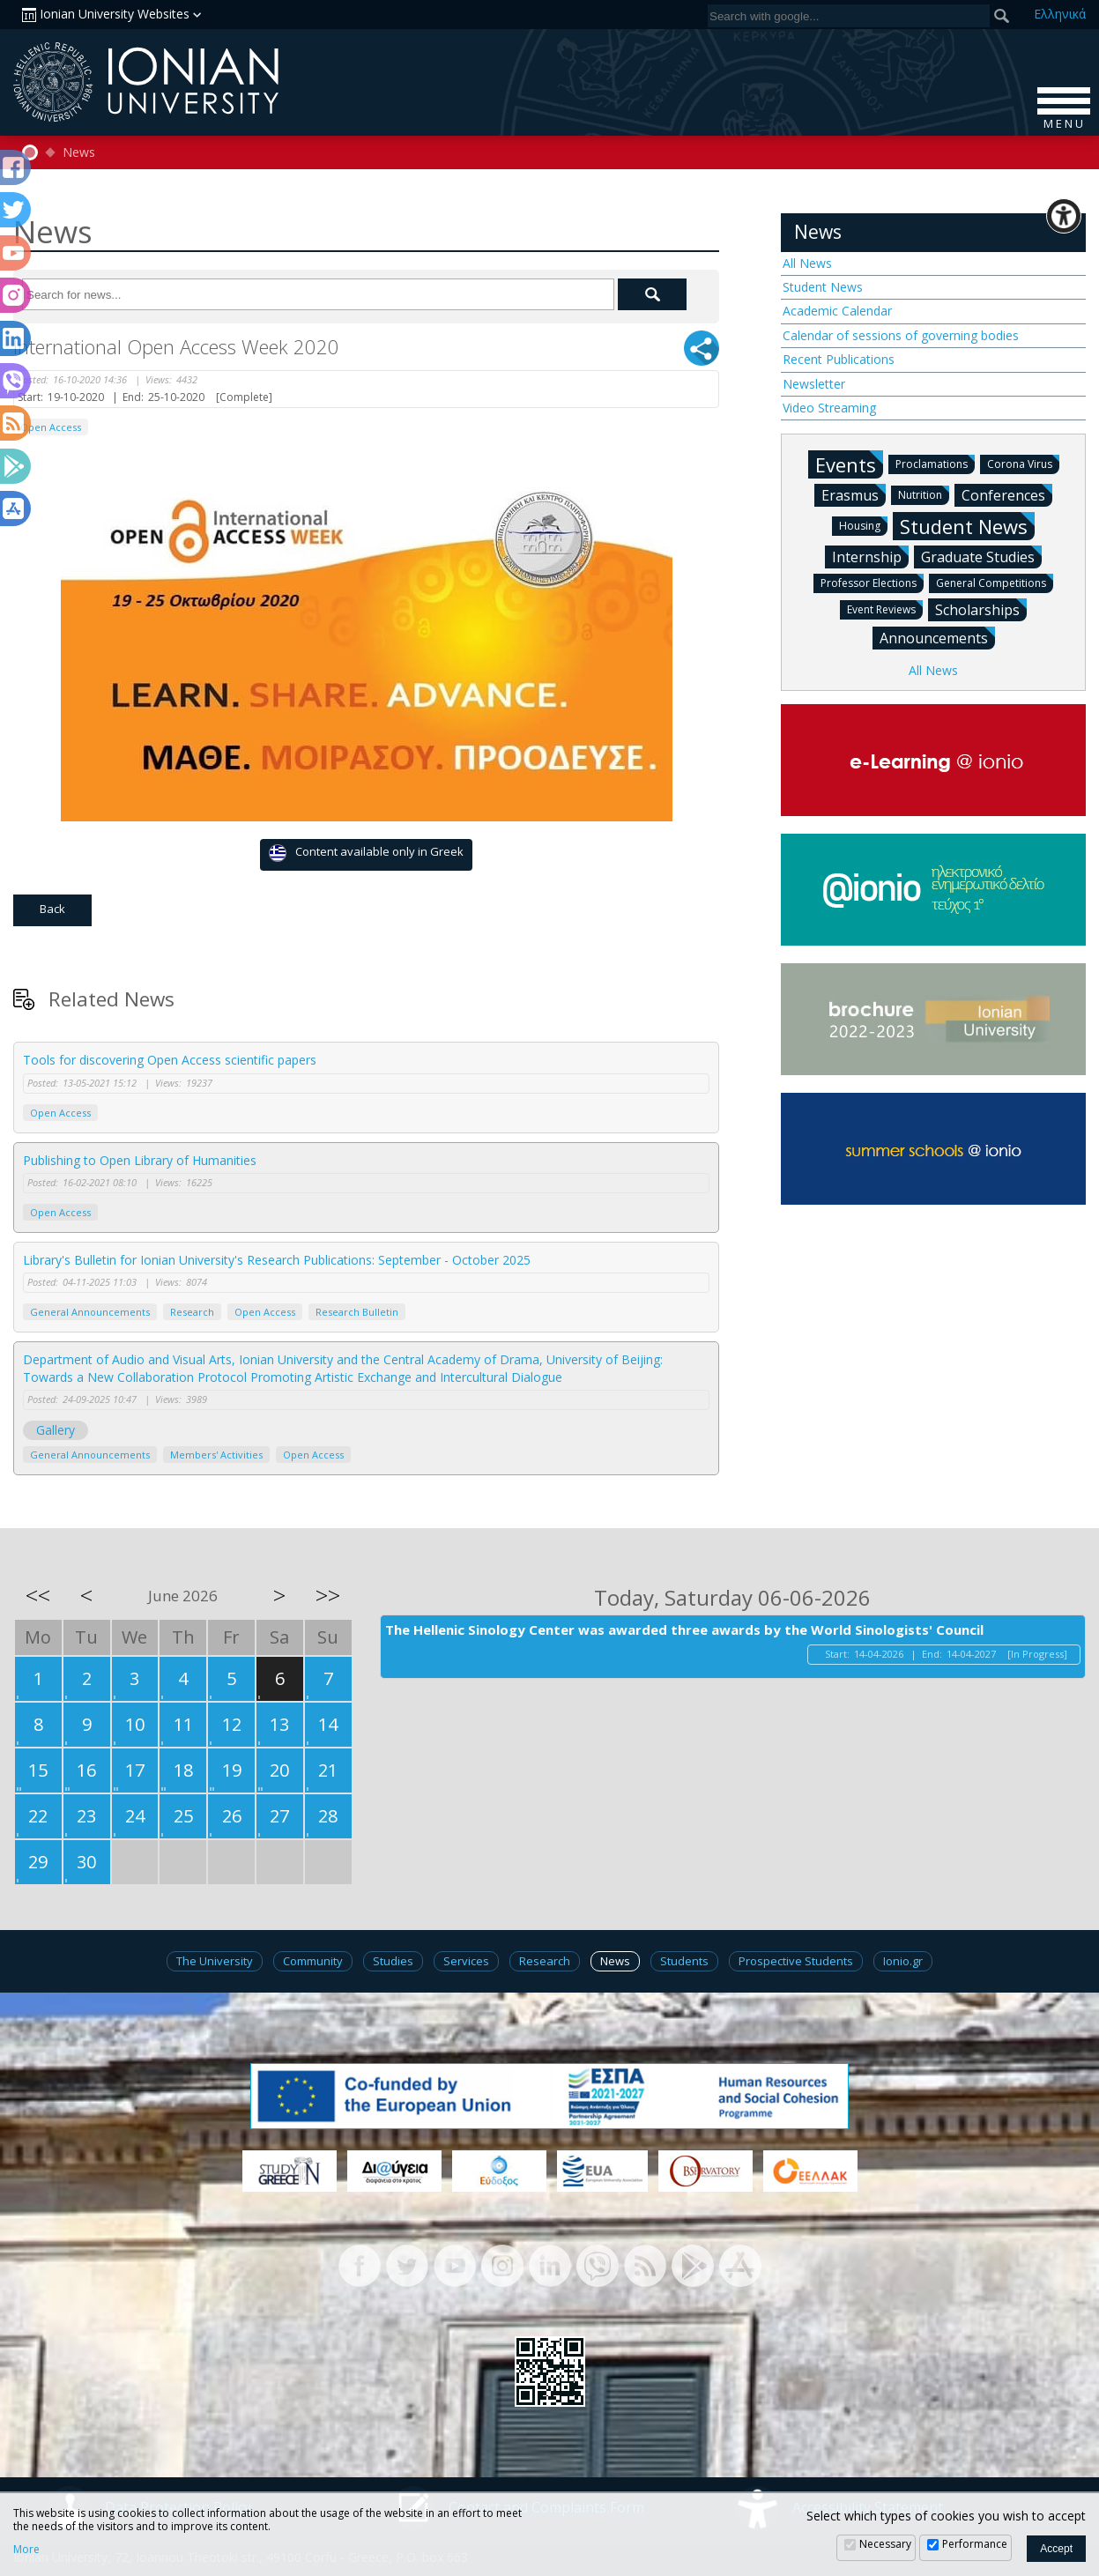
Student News (823, 286)
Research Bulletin (357, 1311)
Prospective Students (796, 1961)
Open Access (50, 427)
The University (214, 1961)
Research (192, 1311)
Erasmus (853, 494)
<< (38, 1595)
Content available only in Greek (366, 852)
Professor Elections (872, 582)
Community (313, 1961)
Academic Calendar (837, 310)
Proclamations (935, 463)
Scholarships (981, 609)
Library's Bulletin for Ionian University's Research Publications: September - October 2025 (277, 1259)
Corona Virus (1023, 463)
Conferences (1007, 494)
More (26, 2550)
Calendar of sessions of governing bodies (901, 335)
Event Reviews (885, 608)
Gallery (55, 1430)
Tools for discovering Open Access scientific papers (169, 1059)
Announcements (937, 637)
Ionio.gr (903, 1961)
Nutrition (923, 494)
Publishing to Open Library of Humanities (139, 1160)
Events (849, 464)
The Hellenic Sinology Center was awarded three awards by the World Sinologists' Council (684, 1629)
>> (328, 1595)
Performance (974, 2543)
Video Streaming (829, 407)
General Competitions (994, 582)
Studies (393, 1961)
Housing (863, 524)
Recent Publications (839, 359)
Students (684, 1961)
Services (466, 1961)
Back (52, 909)
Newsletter (814, 383)
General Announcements (90, 1311)
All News (807, 263)
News (79, 152)
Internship (870, 556)
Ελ (1060, 13)
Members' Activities (216, 1454)
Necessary (885, 2543)
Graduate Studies (981, 556)
